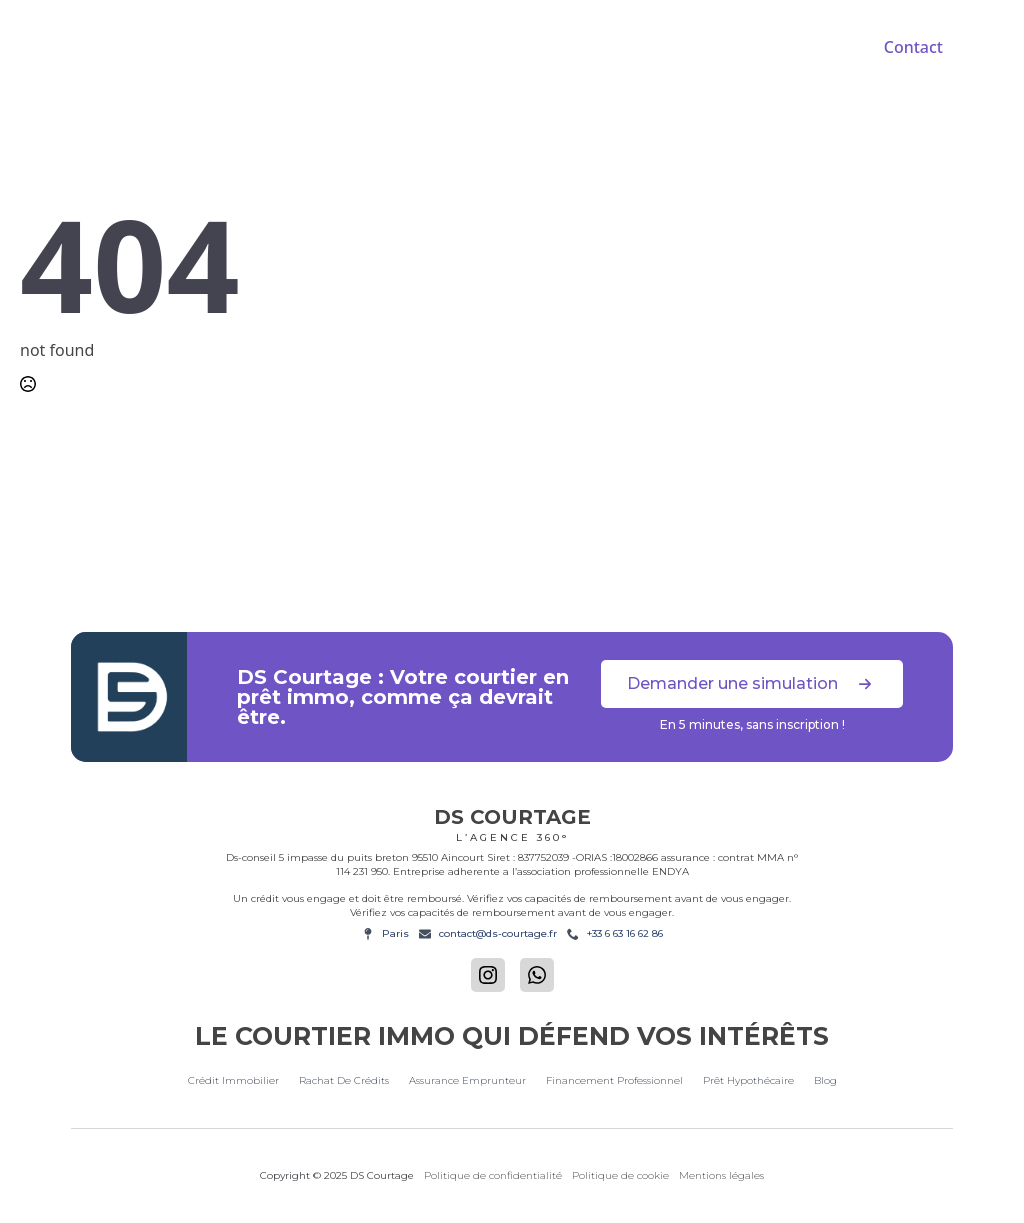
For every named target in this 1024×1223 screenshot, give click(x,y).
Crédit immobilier (233, 1080)
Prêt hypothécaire (748, 1080)
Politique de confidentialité (493, 1175)
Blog (825, 1080)
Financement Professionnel (614, 1080)
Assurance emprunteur (467, 1080)
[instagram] (488, 975)
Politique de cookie (620, 1175)
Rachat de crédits (344, 1080)
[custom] (537, 975)
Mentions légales (721, 1175)
